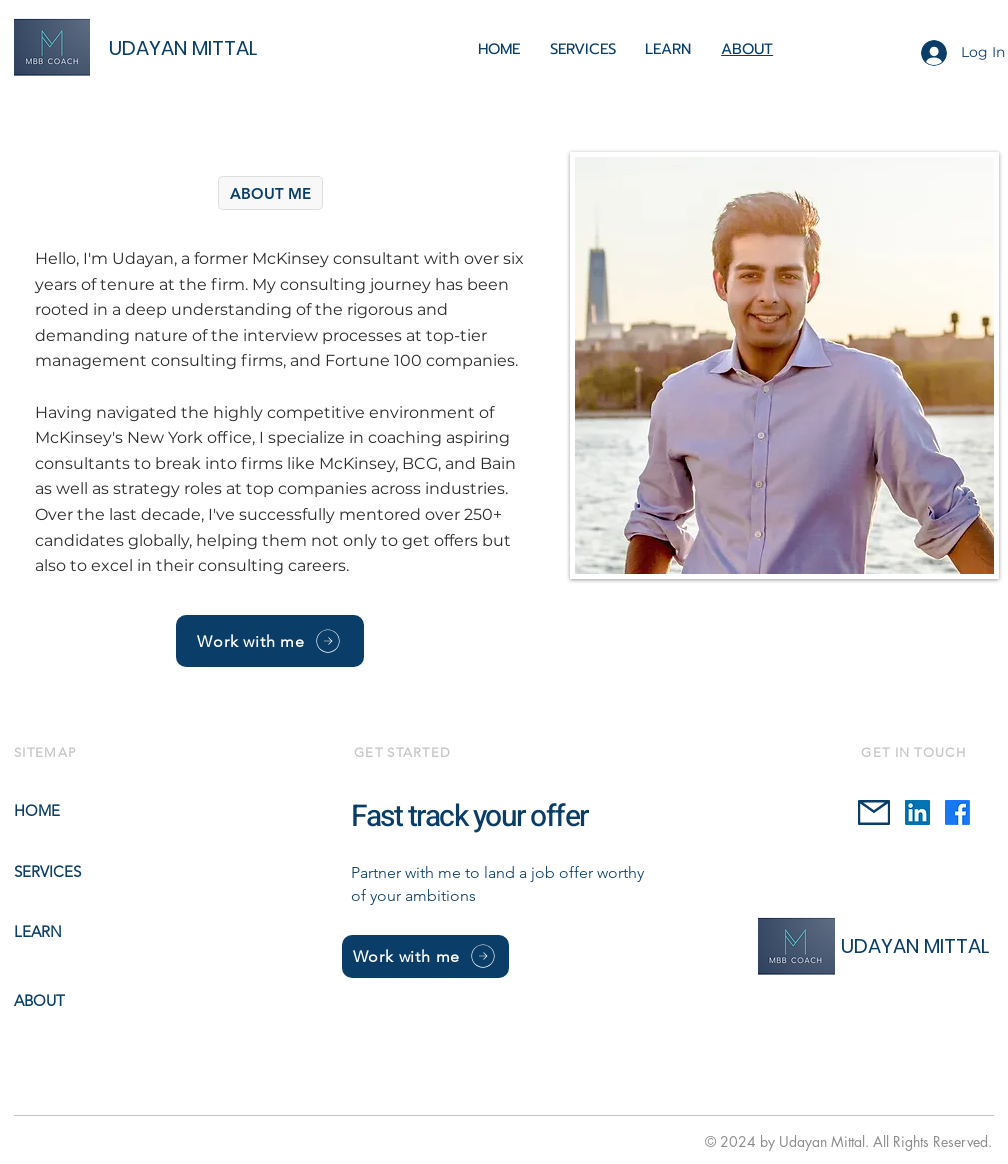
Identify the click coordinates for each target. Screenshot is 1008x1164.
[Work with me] (270, 641)
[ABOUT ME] (270, 193)
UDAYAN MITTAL (183, 48)
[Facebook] (957, 812)
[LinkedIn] (917, 812)
